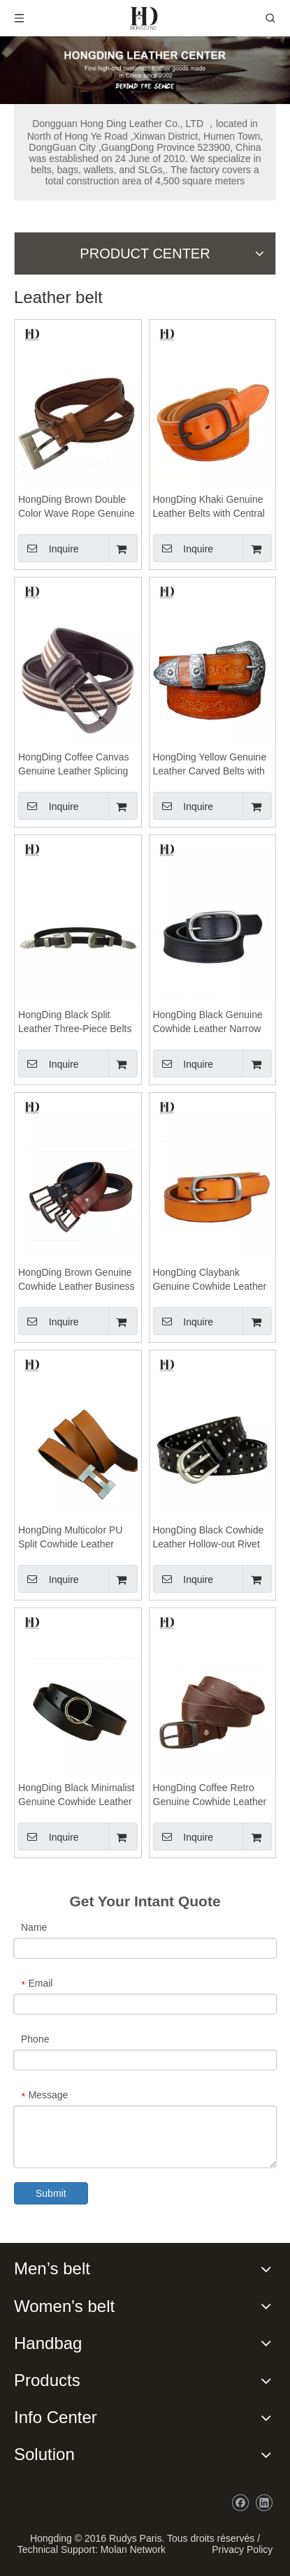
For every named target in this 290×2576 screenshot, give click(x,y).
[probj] (145, 70)
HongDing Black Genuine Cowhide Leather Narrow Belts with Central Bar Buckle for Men (208, 1022)
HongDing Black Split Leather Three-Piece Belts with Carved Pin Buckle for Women (75, 1022)
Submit (51, 2193)
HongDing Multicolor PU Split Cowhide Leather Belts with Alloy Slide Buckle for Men (70, 1537)
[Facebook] (240, 2503)
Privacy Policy (239, 2549)
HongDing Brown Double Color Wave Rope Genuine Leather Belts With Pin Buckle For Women (76, 507)
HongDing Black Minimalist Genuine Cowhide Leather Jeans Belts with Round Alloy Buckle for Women (76, 1795)
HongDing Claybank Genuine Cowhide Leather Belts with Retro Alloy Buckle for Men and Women (210, 1280)
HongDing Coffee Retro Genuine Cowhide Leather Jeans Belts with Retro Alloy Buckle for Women (210, 1795)
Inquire (48, 548)
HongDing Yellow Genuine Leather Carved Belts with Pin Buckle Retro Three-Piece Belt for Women (210, 764)
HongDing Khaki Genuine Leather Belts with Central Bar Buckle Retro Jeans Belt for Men (209, 507)
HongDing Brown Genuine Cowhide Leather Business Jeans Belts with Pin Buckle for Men (76, 1280)
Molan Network (133, 2549)
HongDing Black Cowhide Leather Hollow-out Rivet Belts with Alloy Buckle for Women (209, 1537)
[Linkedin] (264, 2503)
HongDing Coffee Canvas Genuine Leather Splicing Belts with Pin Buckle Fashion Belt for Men (73, 764)
